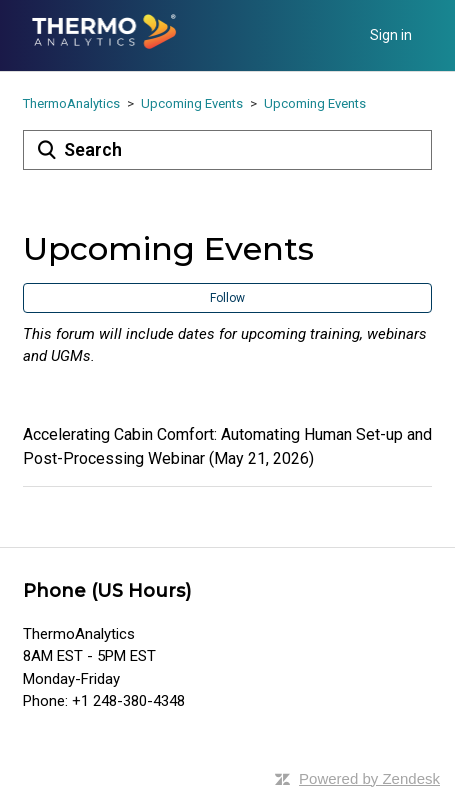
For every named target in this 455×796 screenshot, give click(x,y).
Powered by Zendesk (369, 778)
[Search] (228, 150)
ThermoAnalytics (71, 103)
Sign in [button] (391, 35)
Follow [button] (227, 298)
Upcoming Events (192, 103)
